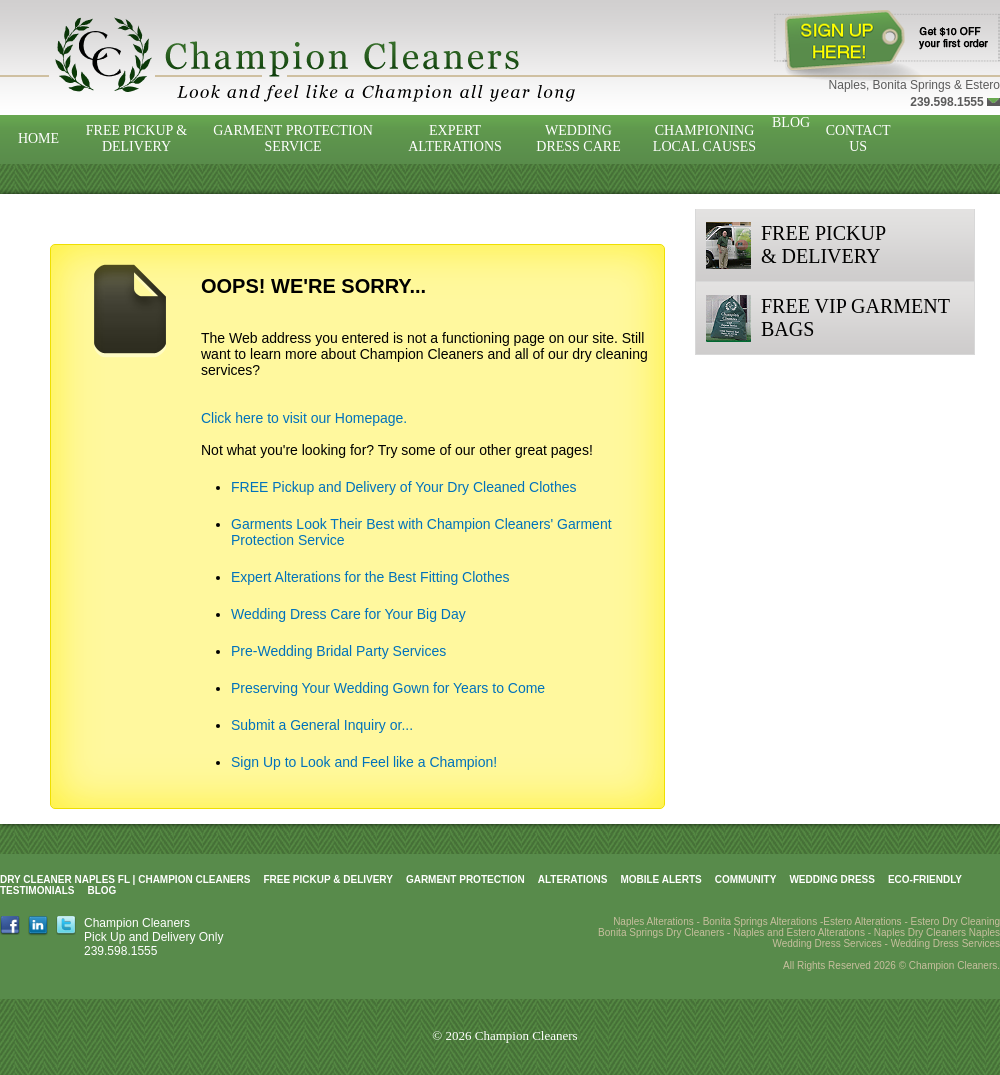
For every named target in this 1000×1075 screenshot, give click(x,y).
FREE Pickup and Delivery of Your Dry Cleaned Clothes (404, 487)
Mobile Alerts (660, 879)
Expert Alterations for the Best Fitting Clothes (370, 577)
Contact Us (858, 138)
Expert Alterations (455, 138)
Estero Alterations (862, 921)
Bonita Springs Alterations (760, 921)
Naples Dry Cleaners (920, 932)
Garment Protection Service (293, 138)
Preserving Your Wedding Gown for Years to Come (388, 688)
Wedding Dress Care (578, 138)
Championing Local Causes (704, 138)
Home (38, 138)
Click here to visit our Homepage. (304, 418)
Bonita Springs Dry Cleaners (661, 932)
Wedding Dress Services (945, 943)
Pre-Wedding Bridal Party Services (338, 651)
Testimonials (37, 890)
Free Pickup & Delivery (136, 138)
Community (746, 879)
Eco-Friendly (925, 879)
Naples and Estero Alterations (799, 932)
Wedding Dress (832, 879)
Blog (791, 122)
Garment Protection (465, 879)
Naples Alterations (653, 921)
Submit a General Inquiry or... (322, 725)
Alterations (573, 879)
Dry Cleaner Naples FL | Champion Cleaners (125, 879)
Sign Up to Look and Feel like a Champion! (364, 762)
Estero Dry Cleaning (955, 921)
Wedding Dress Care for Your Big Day (348, 614)
